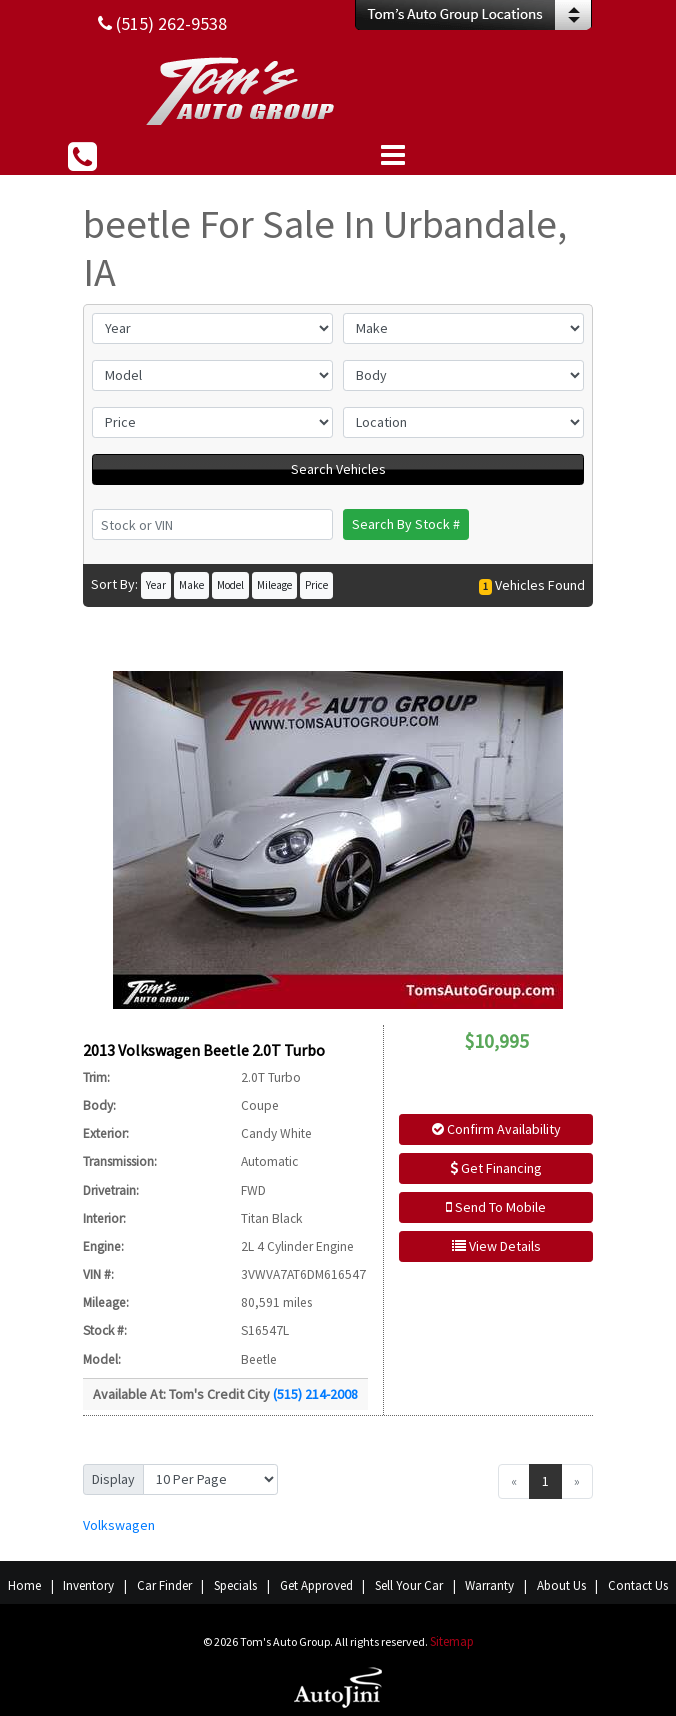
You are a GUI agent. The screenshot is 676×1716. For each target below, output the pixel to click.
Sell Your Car (409, 1585)
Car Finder (164, 1585)
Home (24, 1585)
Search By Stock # (406, 524)
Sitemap (452, 1641)
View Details (496, 1246)
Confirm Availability (496, 1129)
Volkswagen (119, 1525)
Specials (235, 1585)
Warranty (489, 1585)
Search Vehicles (338, 469)
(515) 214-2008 (315, 1394)
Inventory (88, 1585)
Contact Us (638, 1585)
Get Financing (496, 1168)
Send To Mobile (496, 1207)
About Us (561, 1585)
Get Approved (316, 1585)
